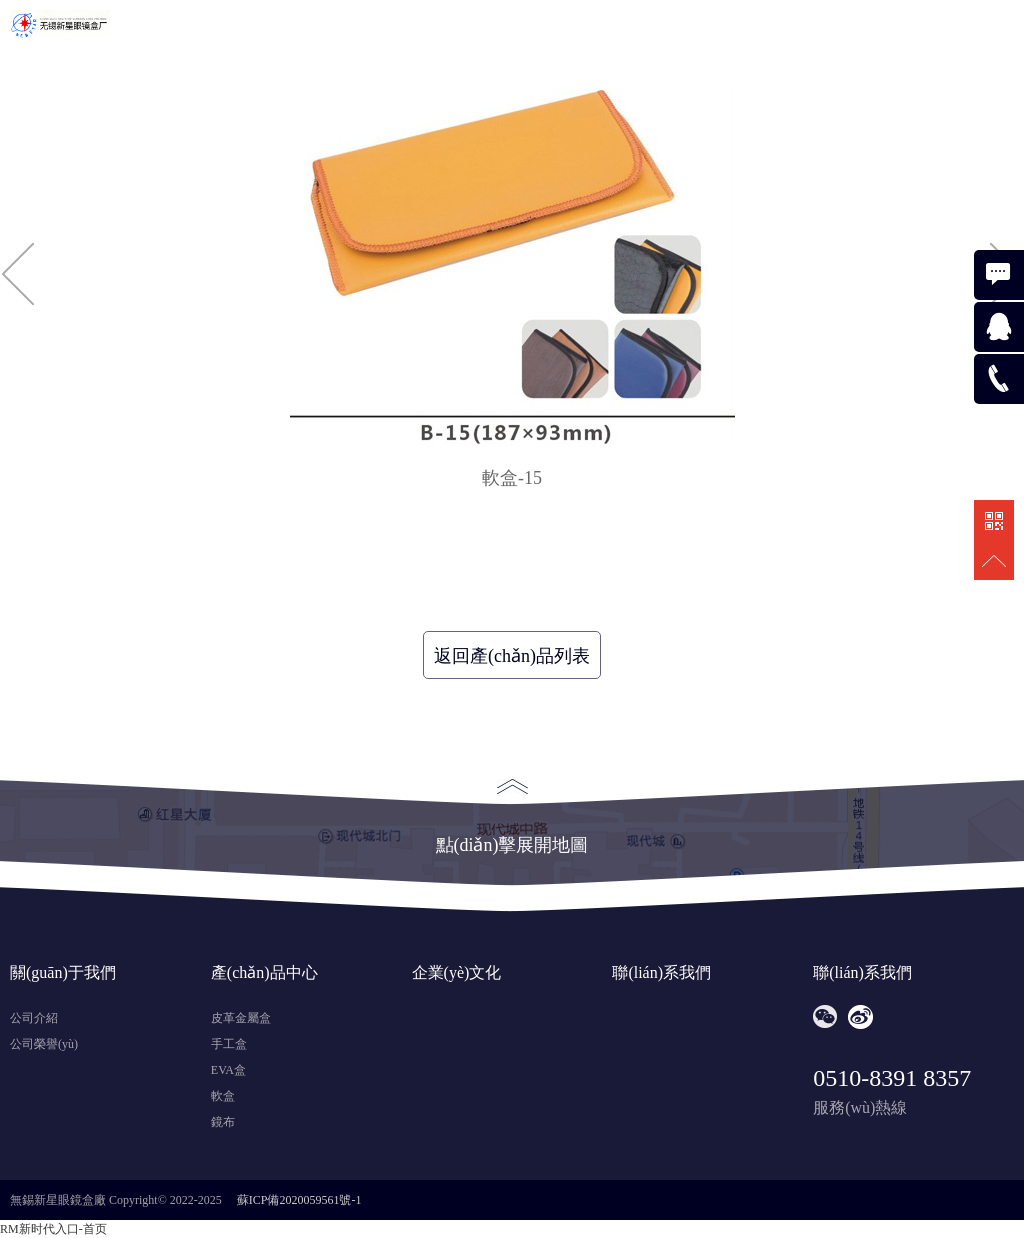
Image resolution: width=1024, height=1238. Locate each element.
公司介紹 (34, 1018)
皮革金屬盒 (241, 1018)
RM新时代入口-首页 (53, 1229)
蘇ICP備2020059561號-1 (299, 1200)
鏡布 (223, 1122)
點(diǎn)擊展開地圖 (512, 817)
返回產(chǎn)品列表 (512, 656)
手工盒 (229, 1044)
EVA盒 (228, 1070)
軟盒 (223, 1096)
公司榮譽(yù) (44, 1044)
